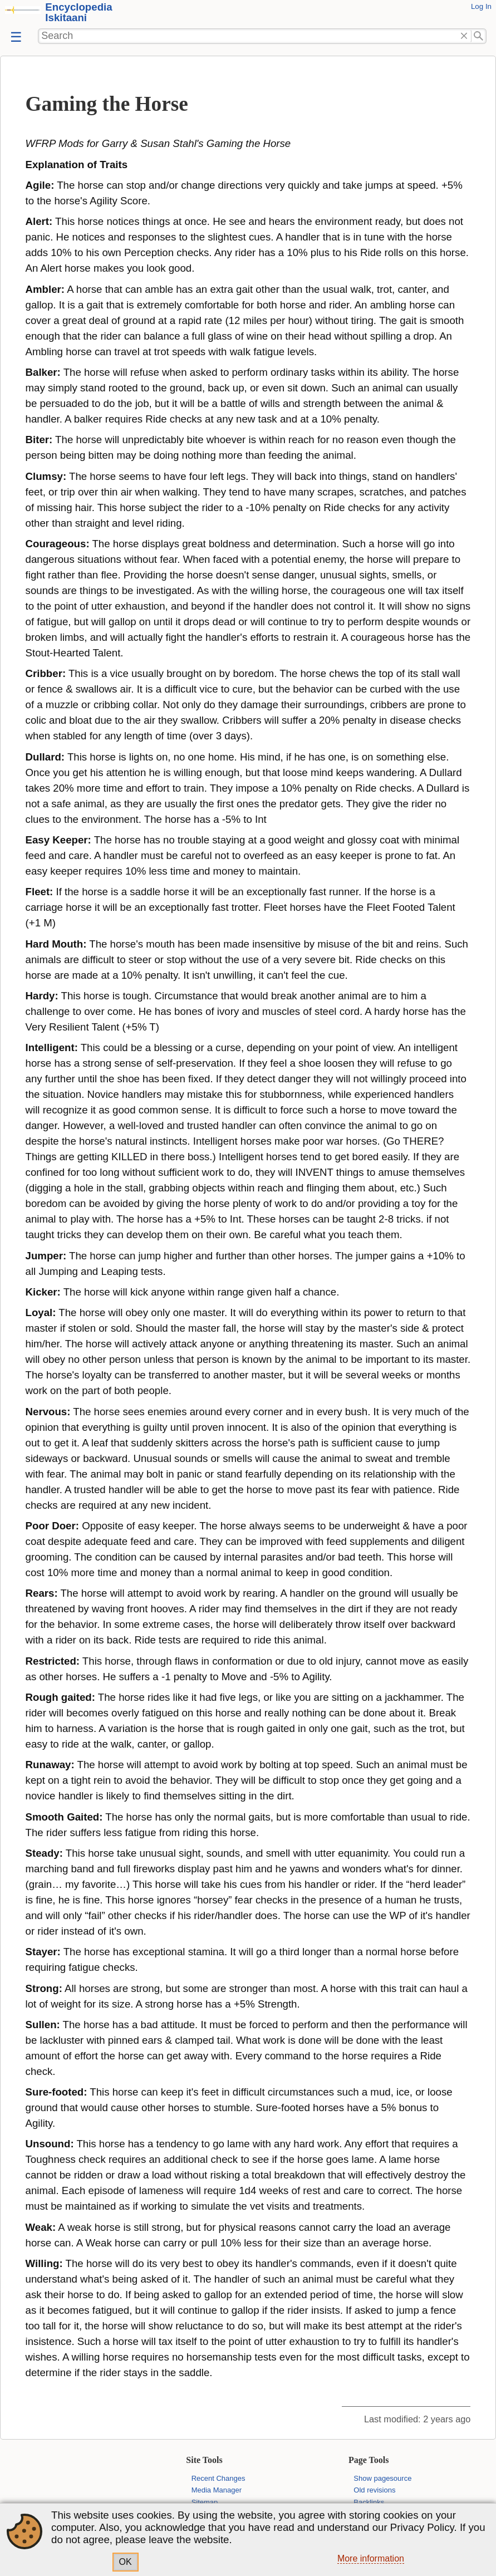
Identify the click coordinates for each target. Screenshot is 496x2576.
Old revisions (374, 2490)
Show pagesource (382, 2478)
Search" (479, 36)
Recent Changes (218, 2478)
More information (370, 2558)
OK (125, 2562)
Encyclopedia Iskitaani (78, 12)
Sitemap (204, 2502)
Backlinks (368, 2502)
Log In (481, 6)
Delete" (464, 36)
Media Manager (216, 2490)
